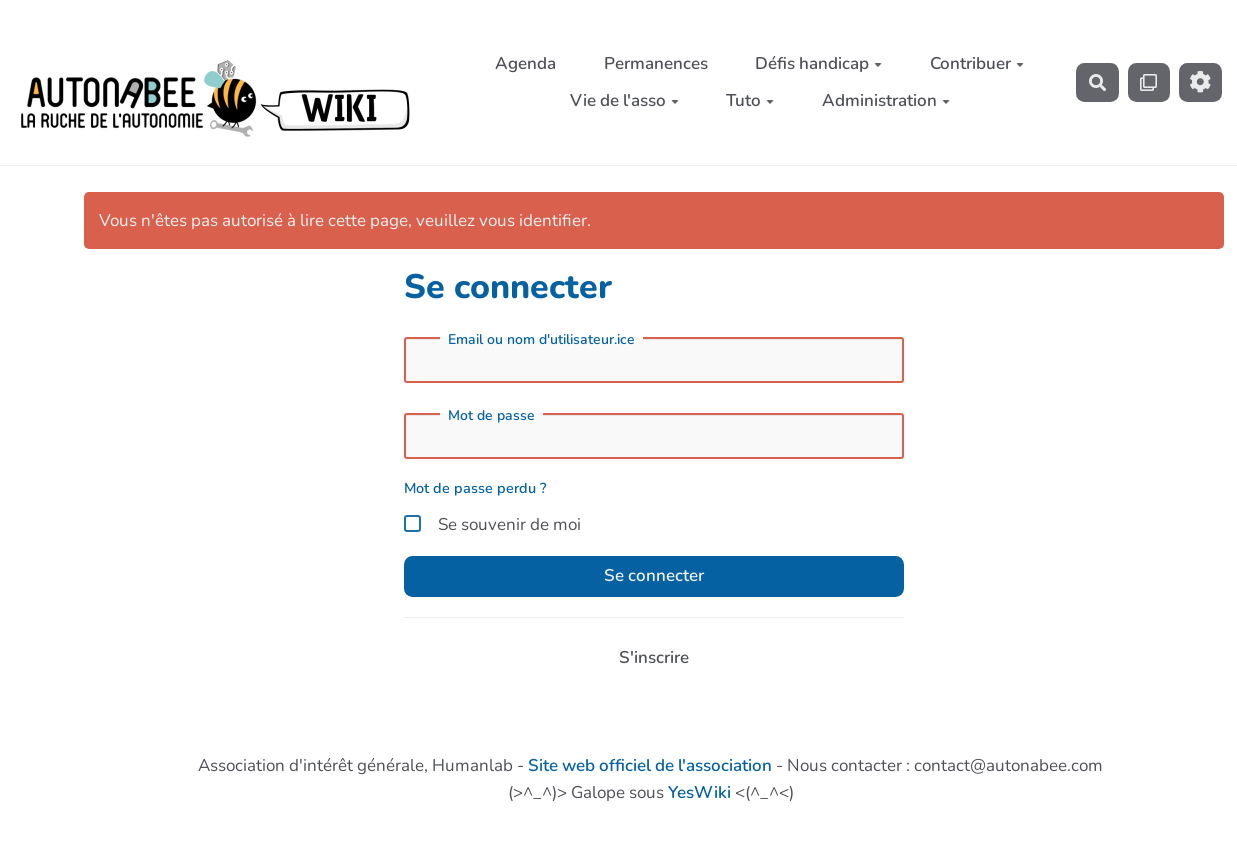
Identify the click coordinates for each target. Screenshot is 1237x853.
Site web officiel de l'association (650, 765)
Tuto (750, 100)
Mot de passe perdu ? (475, 488)
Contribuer (977, 63)
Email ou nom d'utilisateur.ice (541, 340)
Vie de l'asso (624, 100)
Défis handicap (818, 63)
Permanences (656, 63)
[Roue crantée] (1200, 82)
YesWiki (699, 792)
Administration (886, 100)
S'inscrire (654, 657)
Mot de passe (491, 416)
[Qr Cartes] (1149, 82)
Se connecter (654, 575)
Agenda (525, 63)
